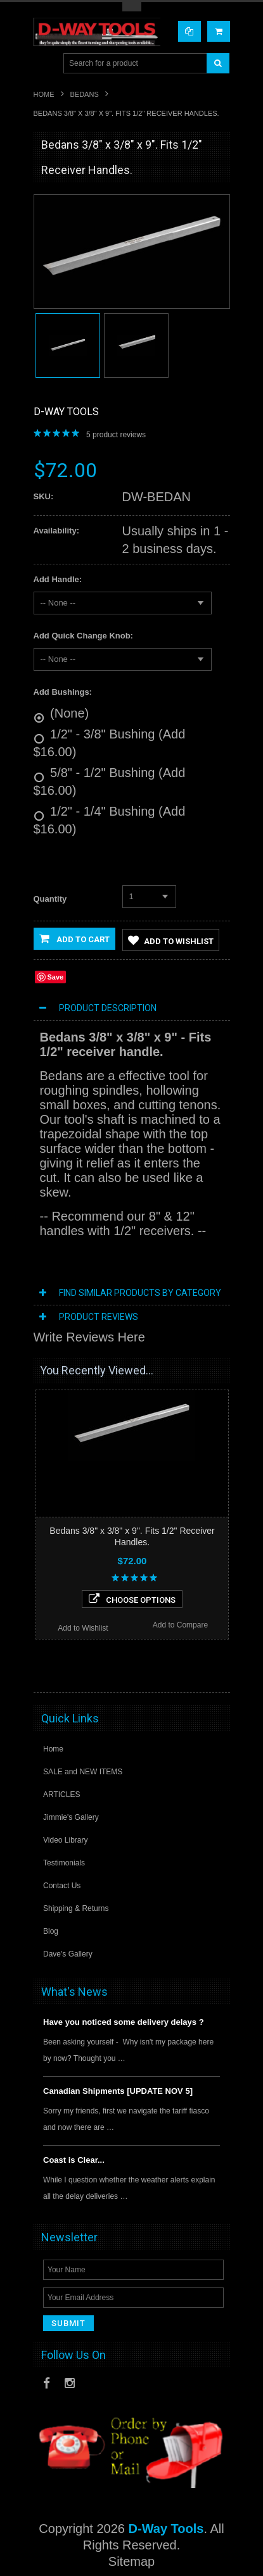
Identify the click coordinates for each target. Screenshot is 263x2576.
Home (44, 94)
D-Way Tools (66, 412)
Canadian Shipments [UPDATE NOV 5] (118, 2091)
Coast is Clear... (74, 2160)
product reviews (116, 434)
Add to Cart (74, 938)
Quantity (50, 899)
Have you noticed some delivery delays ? (123, 2022)
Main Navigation (45, 64)
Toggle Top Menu (131, 6)
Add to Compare (180, 1625)
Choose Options (132, 1599)
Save (56, 977)
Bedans (84, 94)
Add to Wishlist (171, 940)
